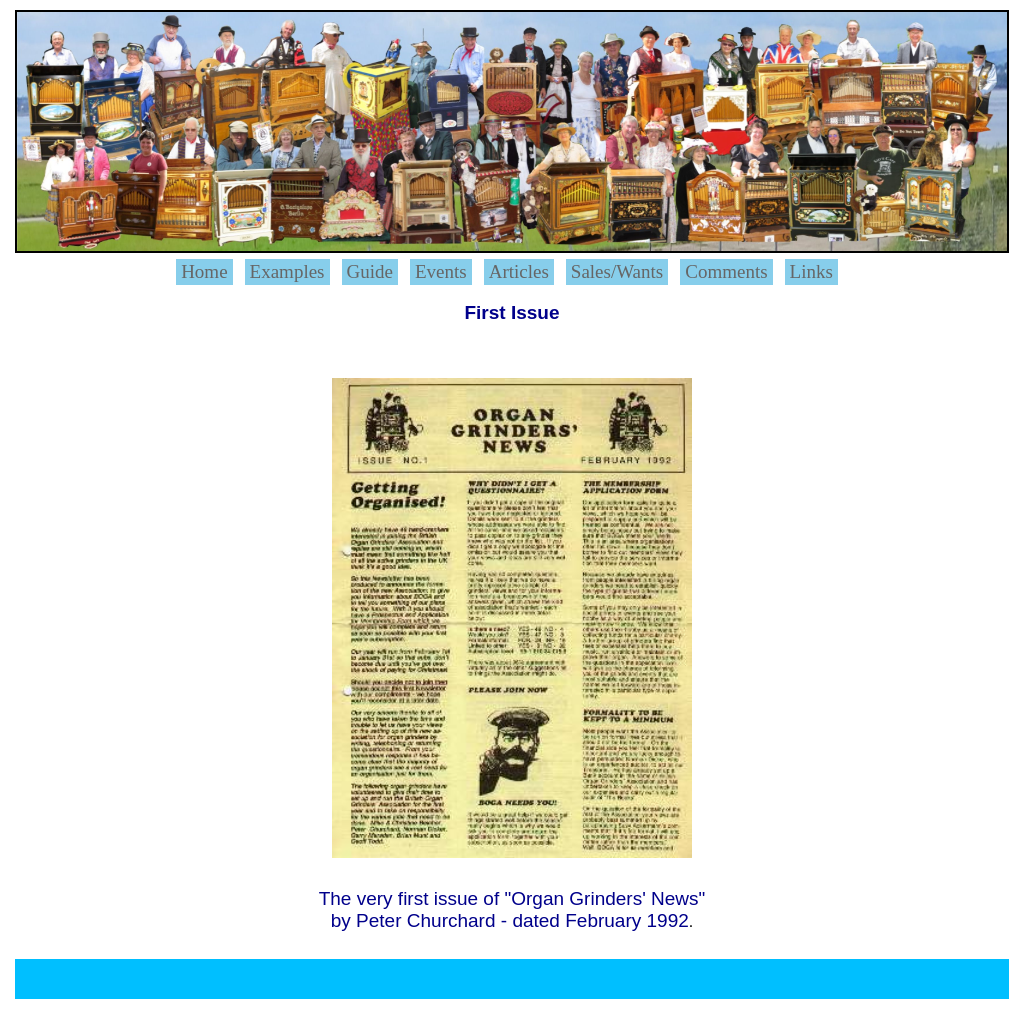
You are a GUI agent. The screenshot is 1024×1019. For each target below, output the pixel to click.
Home (204, 271)
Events (441, 271)
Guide (370, 271)
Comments (726, 271)
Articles (519, 271)
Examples (287, 271)
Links (811, 271)
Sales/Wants (617, 271)
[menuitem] (209, 272)
